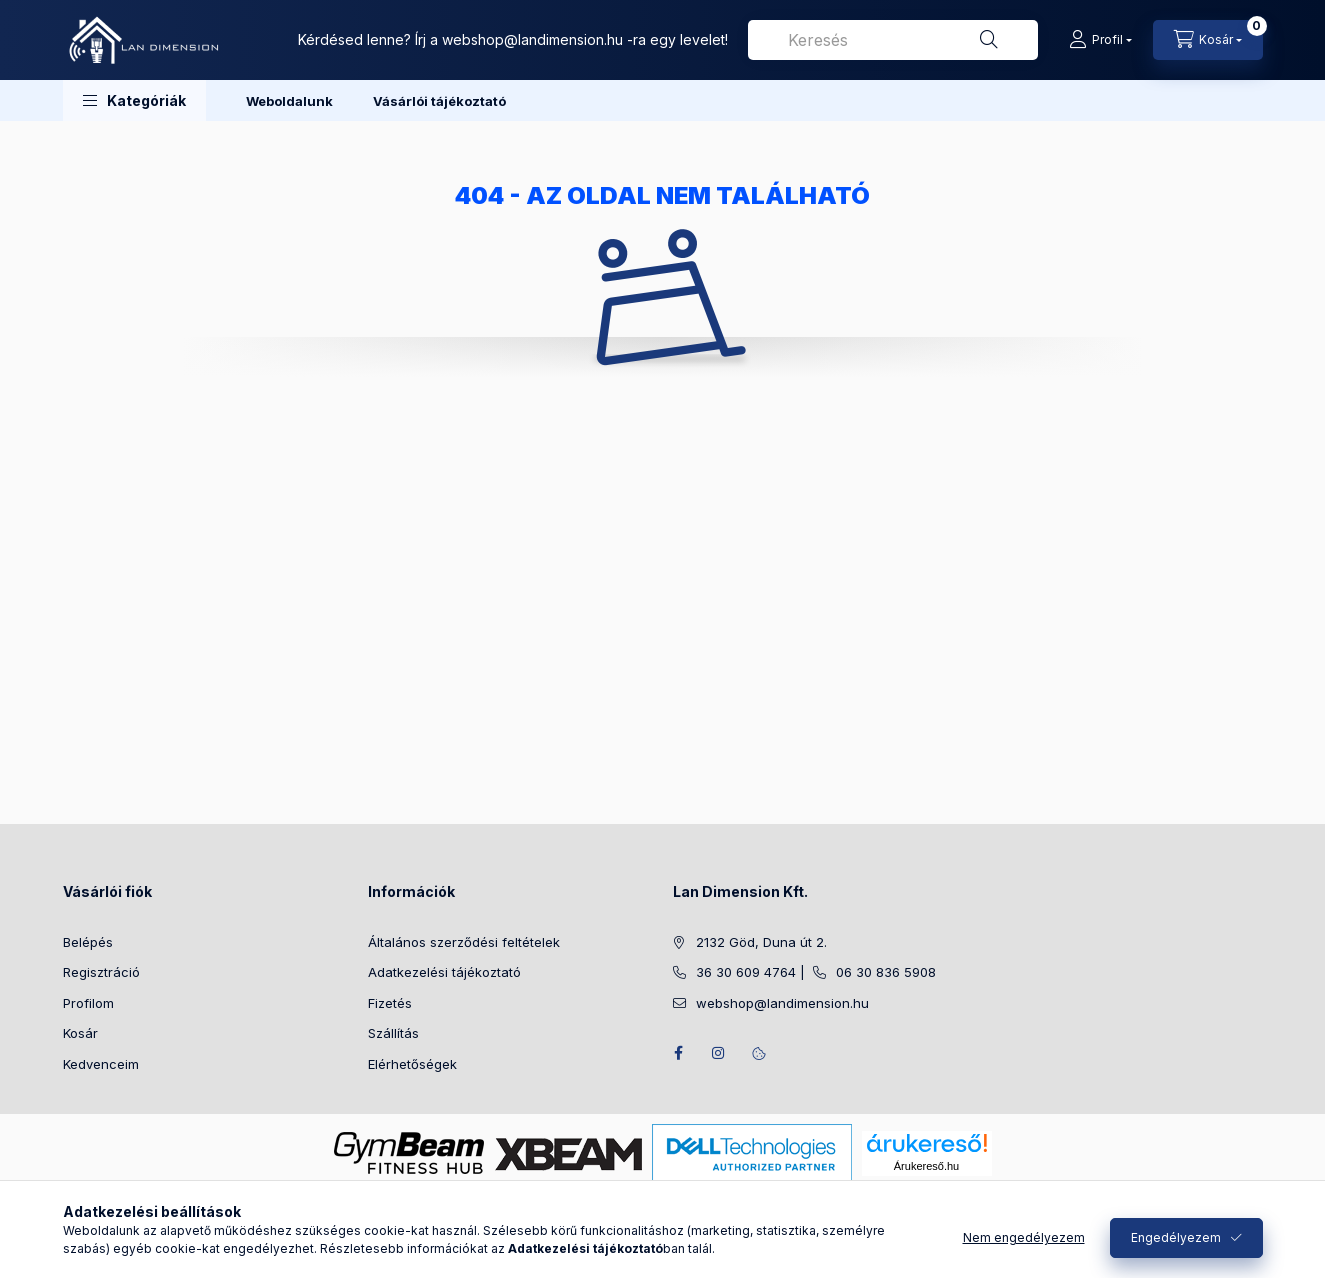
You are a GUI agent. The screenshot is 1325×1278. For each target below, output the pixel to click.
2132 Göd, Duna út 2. (761, 942)
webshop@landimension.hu (532, 39)
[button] (134, 100)
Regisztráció (101, 972)
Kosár (80, 1033)
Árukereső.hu (926, 1166)
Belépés (88, 942)
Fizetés (390, 1003)
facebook (679, 1053)
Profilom (88, 1003)
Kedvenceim (101, 1064)
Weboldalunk (289, 101)
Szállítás (393, 1033)
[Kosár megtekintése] (1208, 40)
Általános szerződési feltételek (464, 942)
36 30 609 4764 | (754, 972)
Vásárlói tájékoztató (439, 101)
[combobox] (893, 40)
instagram (719, 1053)
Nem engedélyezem (1024, 1237)
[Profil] (1100, 40)
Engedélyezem (1176, 1237)
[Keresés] (989, 40)
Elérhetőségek (412, 1064)
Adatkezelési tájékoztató (444, 972)
